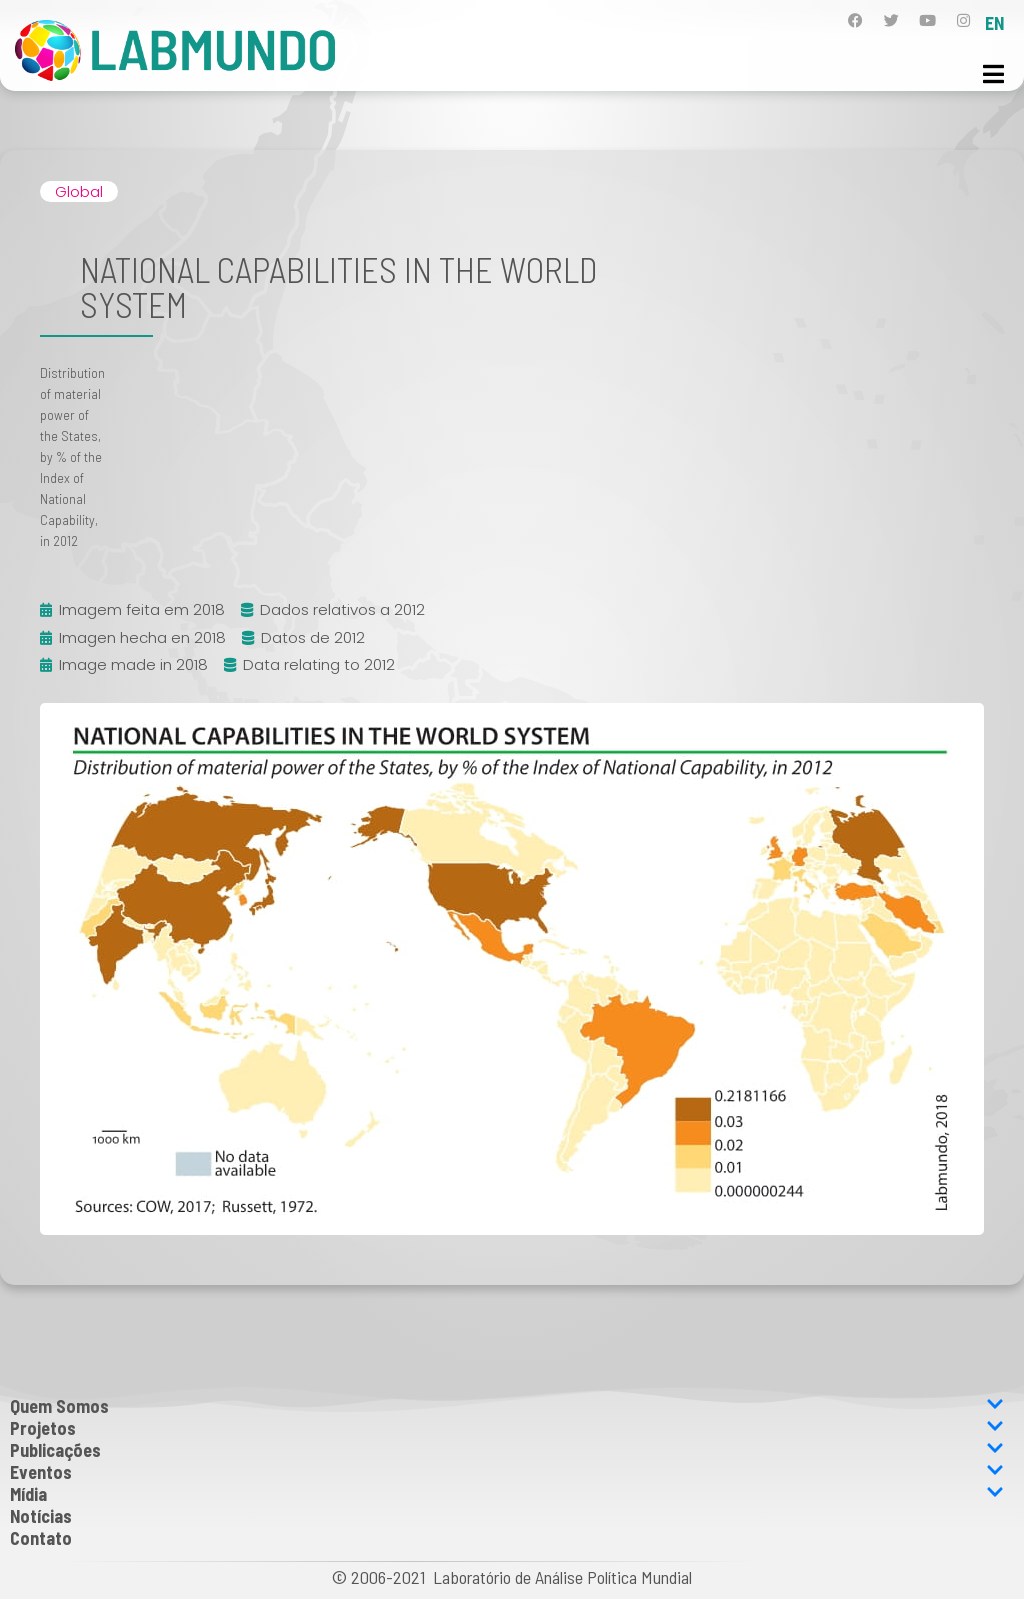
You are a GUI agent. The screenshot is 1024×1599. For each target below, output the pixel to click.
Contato (41, 1538)
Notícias (41, 1516)
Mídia (507, 1494)
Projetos (507, 1428)
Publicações (507, 1450)
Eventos (507, 1472)
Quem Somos (507, 1406)
